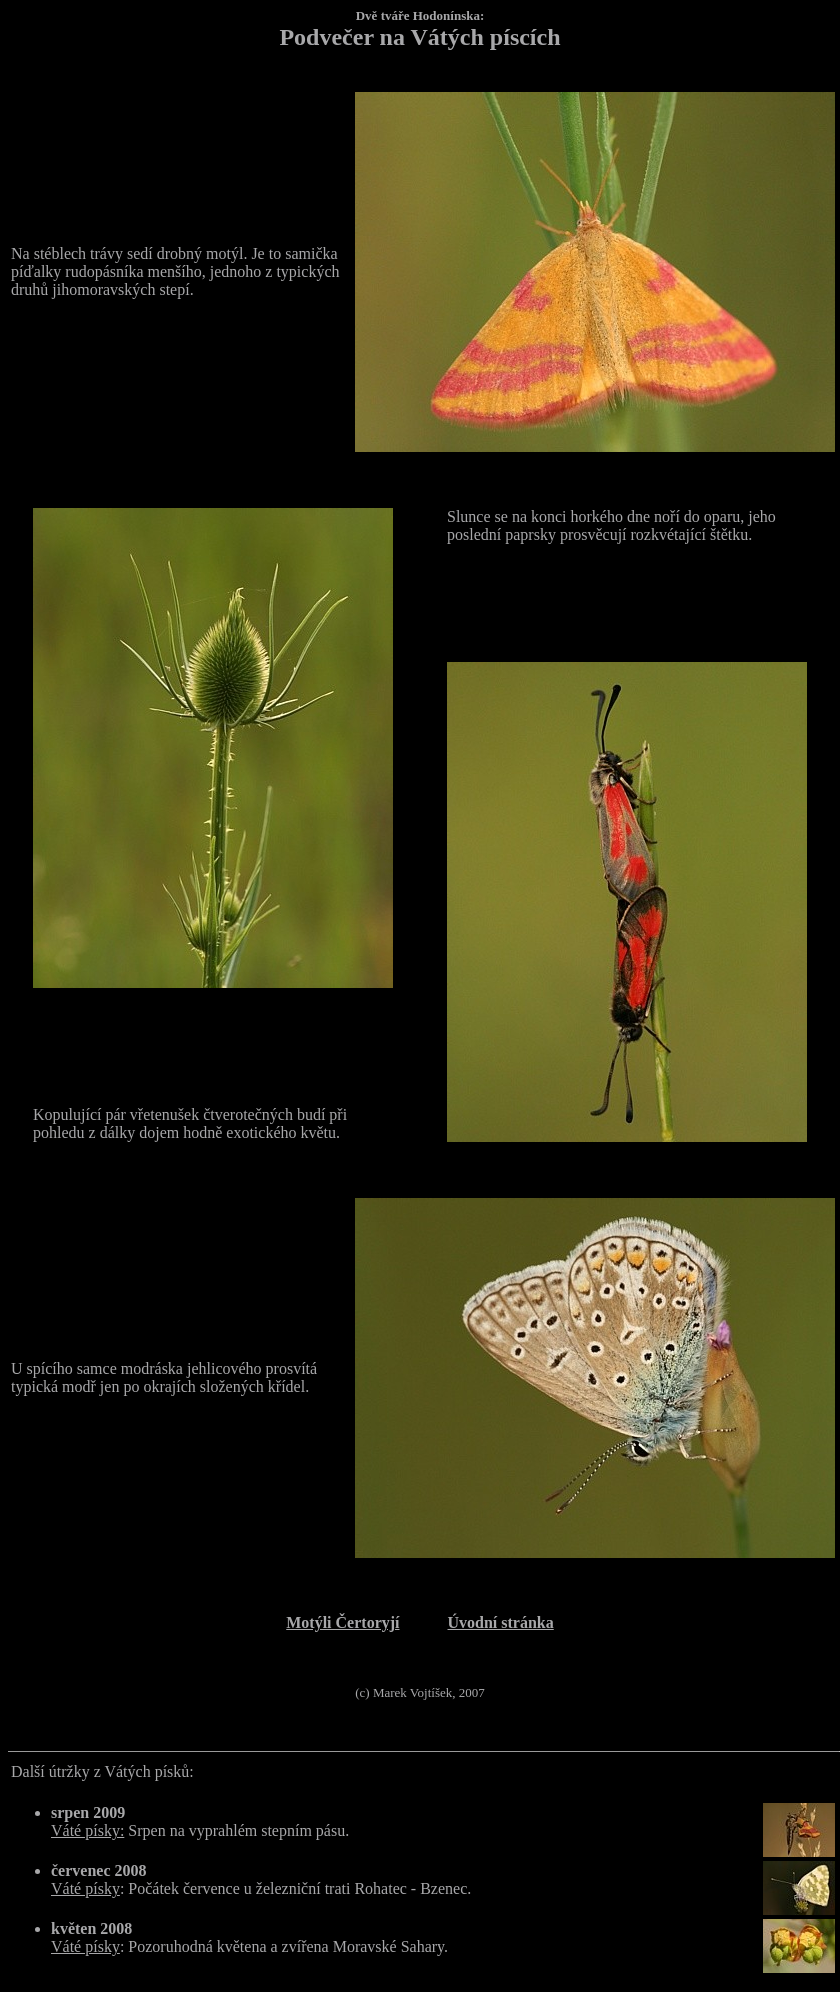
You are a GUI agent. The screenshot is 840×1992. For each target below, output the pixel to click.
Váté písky (85, 1888)
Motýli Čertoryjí (342, 1622)
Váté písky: (87, 1830)
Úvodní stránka (501, 1622)
